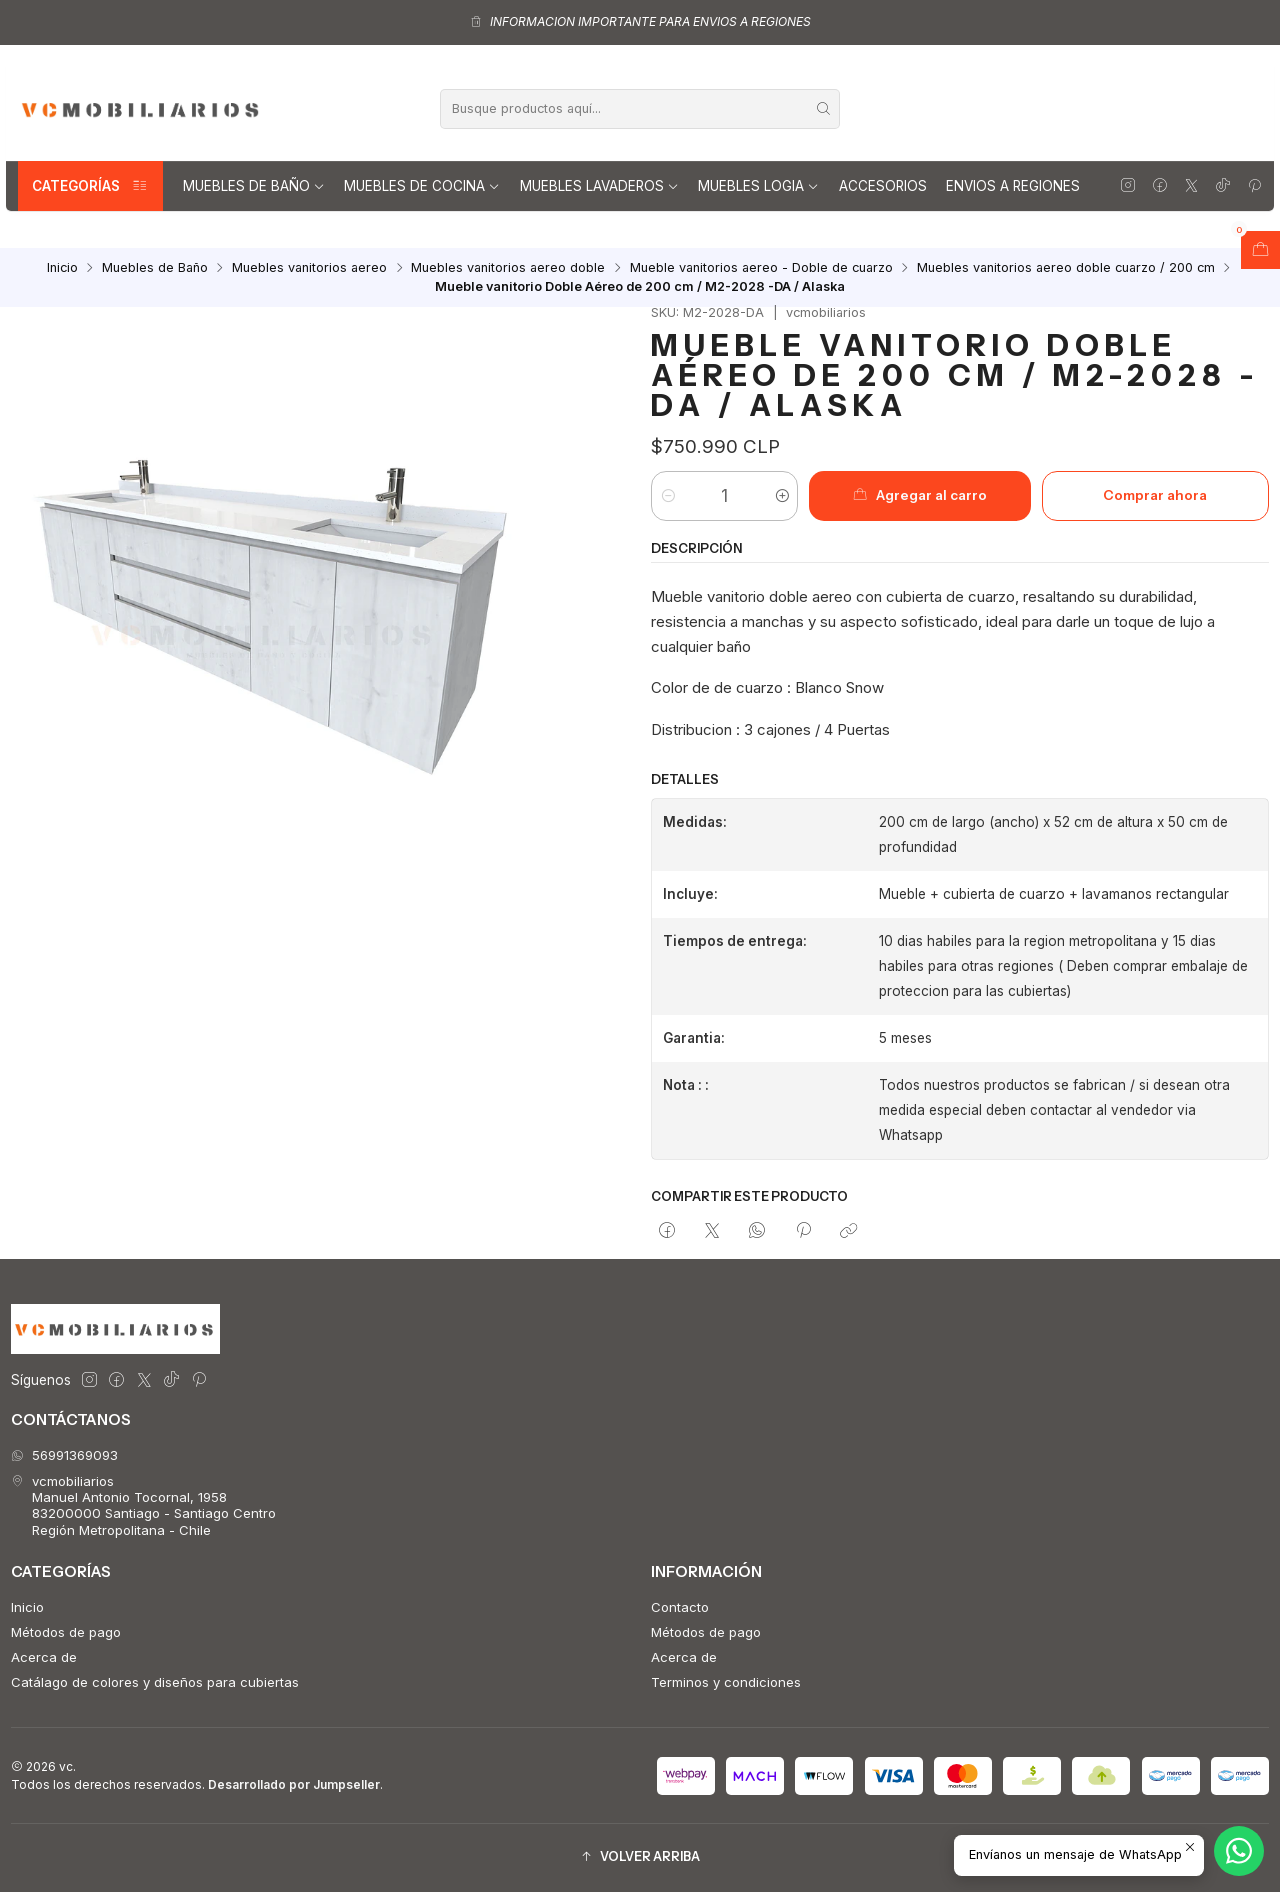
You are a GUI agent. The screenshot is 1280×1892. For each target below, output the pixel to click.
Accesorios (883, 186)
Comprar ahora (1155, 495)
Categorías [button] (90, 186)
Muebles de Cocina (422, 186)
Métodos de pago (66, 1632)
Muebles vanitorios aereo (309, 268)
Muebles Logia (758, 186)
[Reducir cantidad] (667, 496)
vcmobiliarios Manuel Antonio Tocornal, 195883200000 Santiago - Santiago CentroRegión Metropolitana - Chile (143, 1505)
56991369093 (64, 1455)
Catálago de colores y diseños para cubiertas (155, 1682)
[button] (640, 1857)
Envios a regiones (1013, 186)
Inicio (62, 268)
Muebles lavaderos (599, 186)
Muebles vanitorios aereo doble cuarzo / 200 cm (1066, 268)
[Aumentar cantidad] (781, 496)
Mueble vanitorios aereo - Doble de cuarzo (761, 268)
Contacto (680, 1607)
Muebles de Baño (254, 186)
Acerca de (44, 1657)
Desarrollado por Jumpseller (294, 1784)
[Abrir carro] (1260, 250)
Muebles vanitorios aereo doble (508, 268)
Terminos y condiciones (726, 1682)
